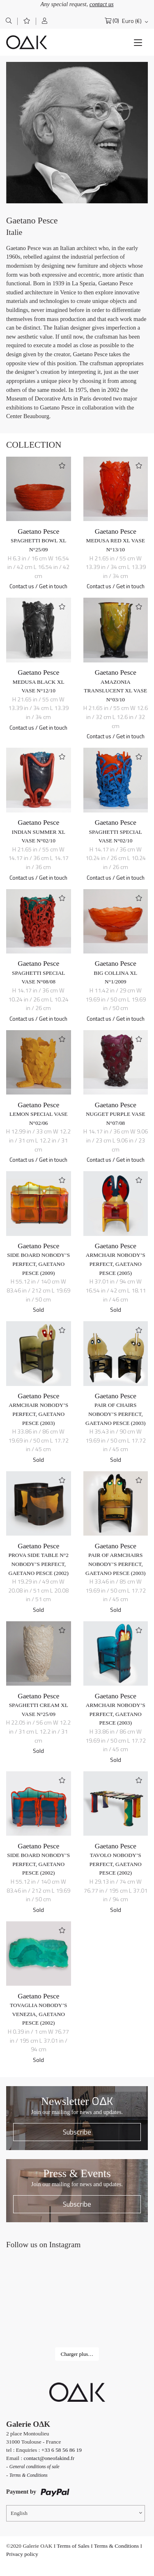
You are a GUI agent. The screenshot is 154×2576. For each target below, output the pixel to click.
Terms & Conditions (116, 2546)
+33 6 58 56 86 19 (61, 2450)
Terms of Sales (73, 2546)
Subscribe (77, 2131)
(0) (116, 20)
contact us (102, 4)
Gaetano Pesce (38, 531)
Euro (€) (132, 20)
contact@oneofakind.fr (49, 2458)
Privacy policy (22, 2554)
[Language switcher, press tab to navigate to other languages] (76, 2513)
